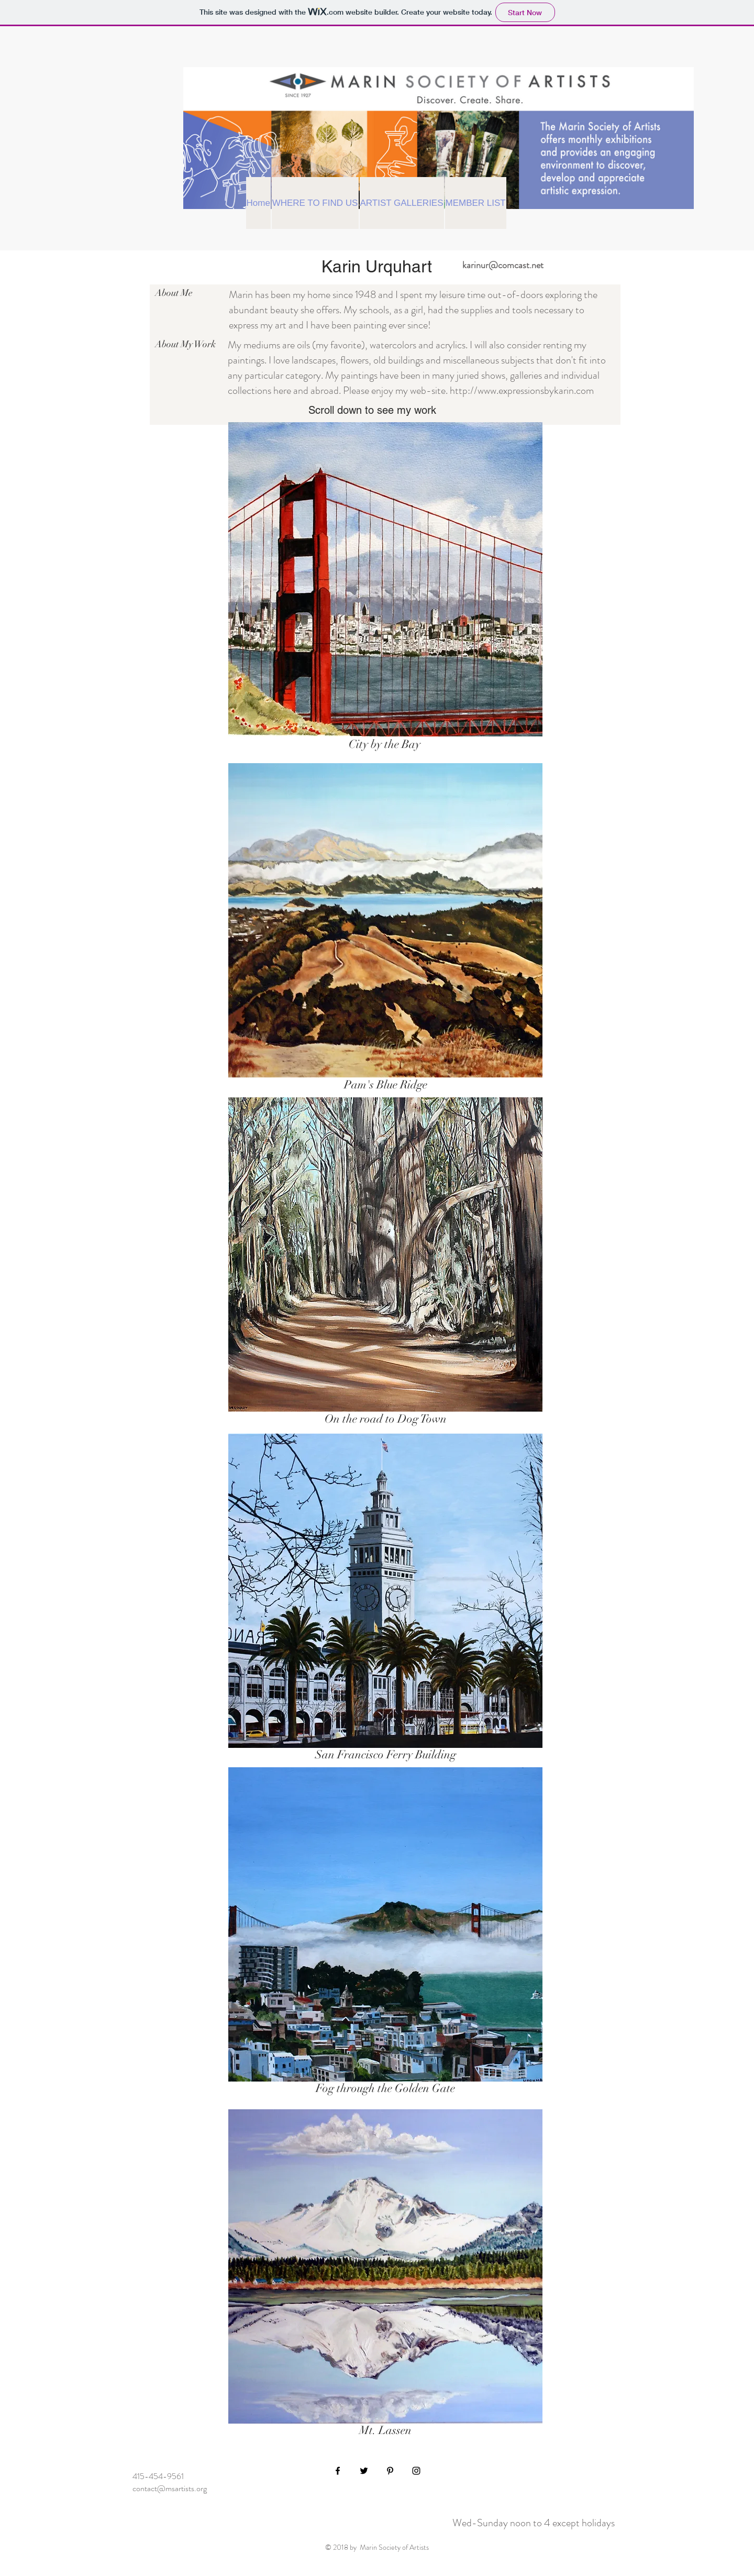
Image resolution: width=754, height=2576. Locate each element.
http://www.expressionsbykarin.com (522, 390)
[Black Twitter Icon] (364, 2470)
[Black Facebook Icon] (337, 2470)
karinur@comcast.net (503, 265)
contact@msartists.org (169, 2488)
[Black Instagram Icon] (416, 2470)
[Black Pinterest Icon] (390, 2470)
